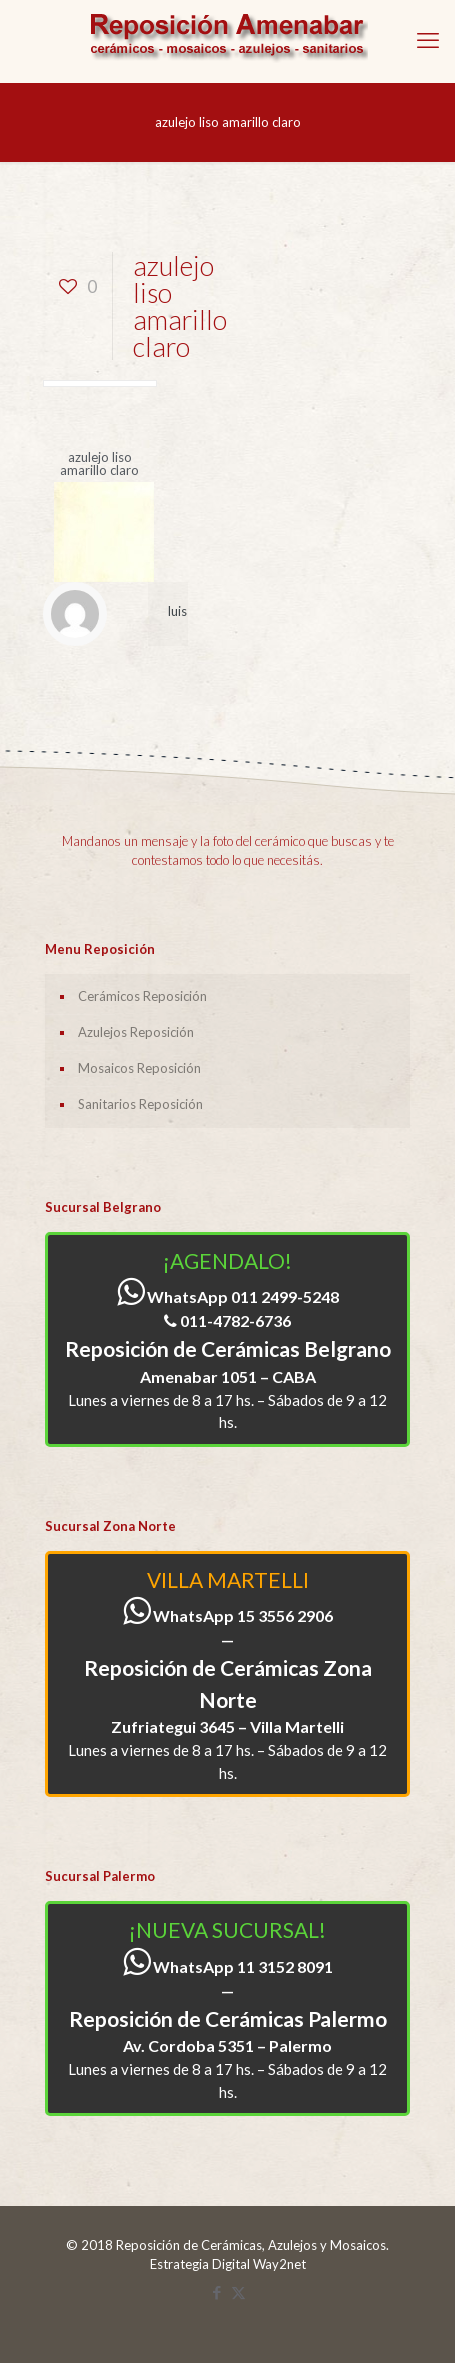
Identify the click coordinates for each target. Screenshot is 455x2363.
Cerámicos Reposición (142, 996)
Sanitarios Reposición (140, 1104)
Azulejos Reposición (136, 1032)
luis (177, 611)
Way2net (279, 2264)
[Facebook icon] (217, 2292)
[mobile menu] (428, 40)
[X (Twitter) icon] (238, 2292)
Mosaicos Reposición (139, 1068)
